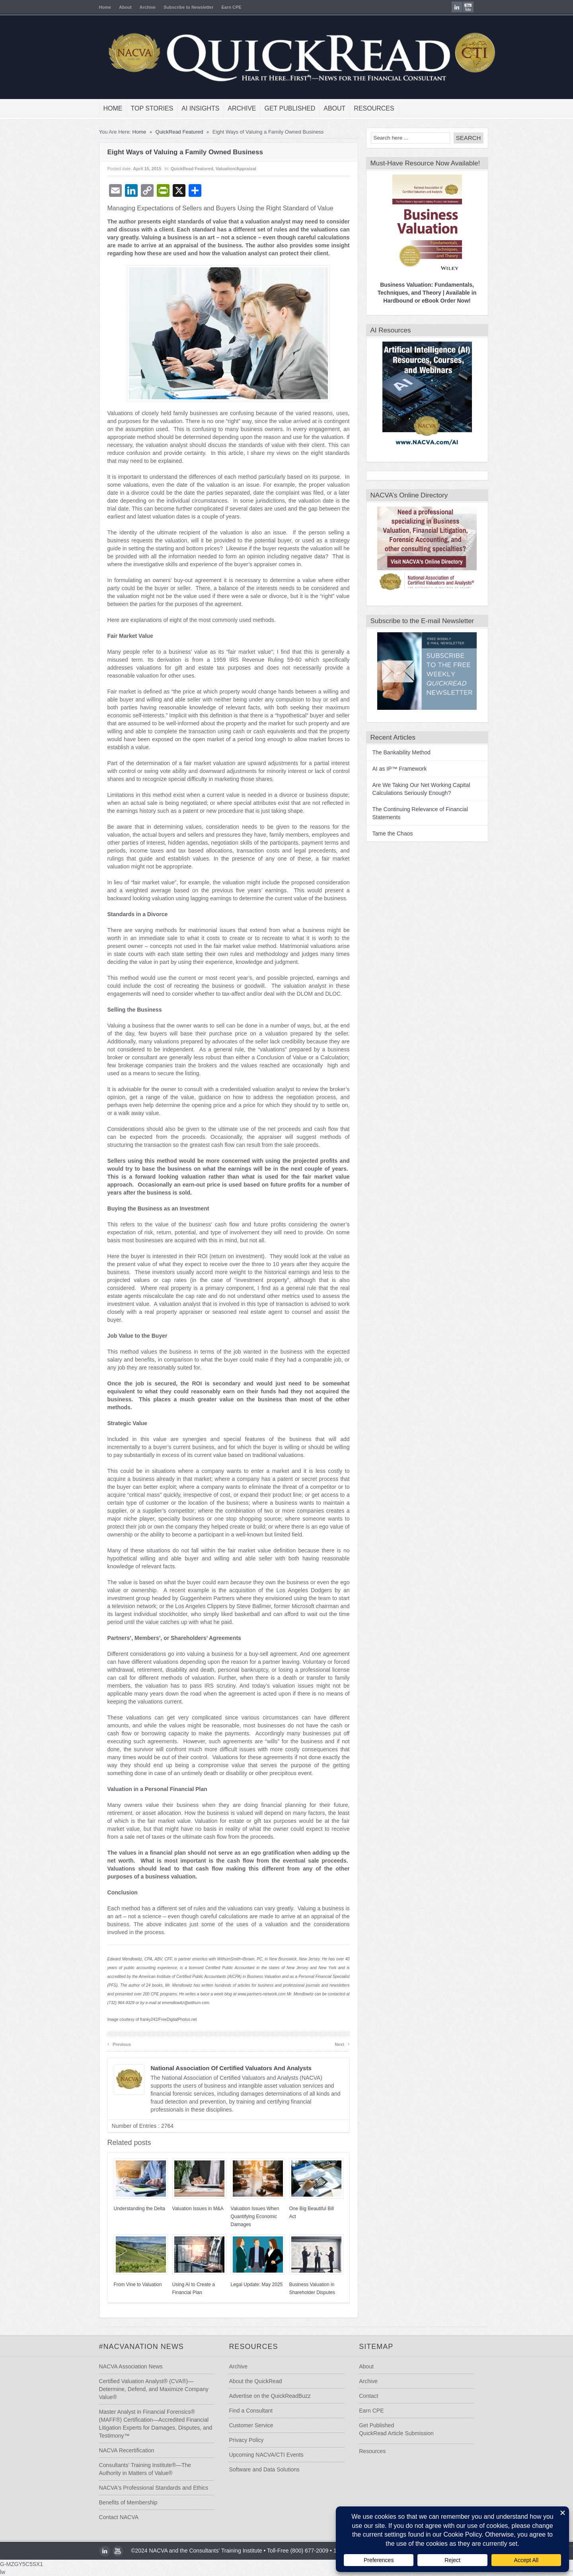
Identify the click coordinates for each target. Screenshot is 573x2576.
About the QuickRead (253, 2381)
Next (335, 2043)
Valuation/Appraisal (229, 168)
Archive (140, 7)
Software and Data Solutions (262, 2469)
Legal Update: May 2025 (250, 2284)
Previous (112, 2043)
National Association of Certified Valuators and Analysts (224, 2068)
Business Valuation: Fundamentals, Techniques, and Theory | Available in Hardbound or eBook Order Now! (419, 293)
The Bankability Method (394, 752)
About (118, 7)
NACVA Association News (124, 2366)
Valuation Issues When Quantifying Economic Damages (248, 2216)
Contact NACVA (111, 2517)
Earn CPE (224, 7)
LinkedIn (464, 7)
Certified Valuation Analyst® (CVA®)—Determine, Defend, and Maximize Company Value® (146, 2389)
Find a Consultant (249, 2410)
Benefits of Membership (121, 2502)
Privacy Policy (244, 2440)
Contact (371, 2396)
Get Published (282, 108)
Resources (367, 108)
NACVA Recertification (119, 2450)
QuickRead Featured (172, 132)
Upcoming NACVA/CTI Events (264, 2455)
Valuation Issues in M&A (190, 2208)
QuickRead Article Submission (399, 2433)
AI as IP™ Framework (392, 768)
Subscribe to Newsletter (182, 7)
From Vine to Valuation (131, 2284)
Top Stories (145, 108)
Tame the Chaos (385, 833)
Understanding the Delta (132, 2208)
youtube (475, 7)
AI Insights (193, 108)
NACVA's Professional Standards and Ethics (146, 2488)
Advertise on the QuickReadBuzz (267, 2396)
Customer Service (249, 2425)
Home (98, 7)
